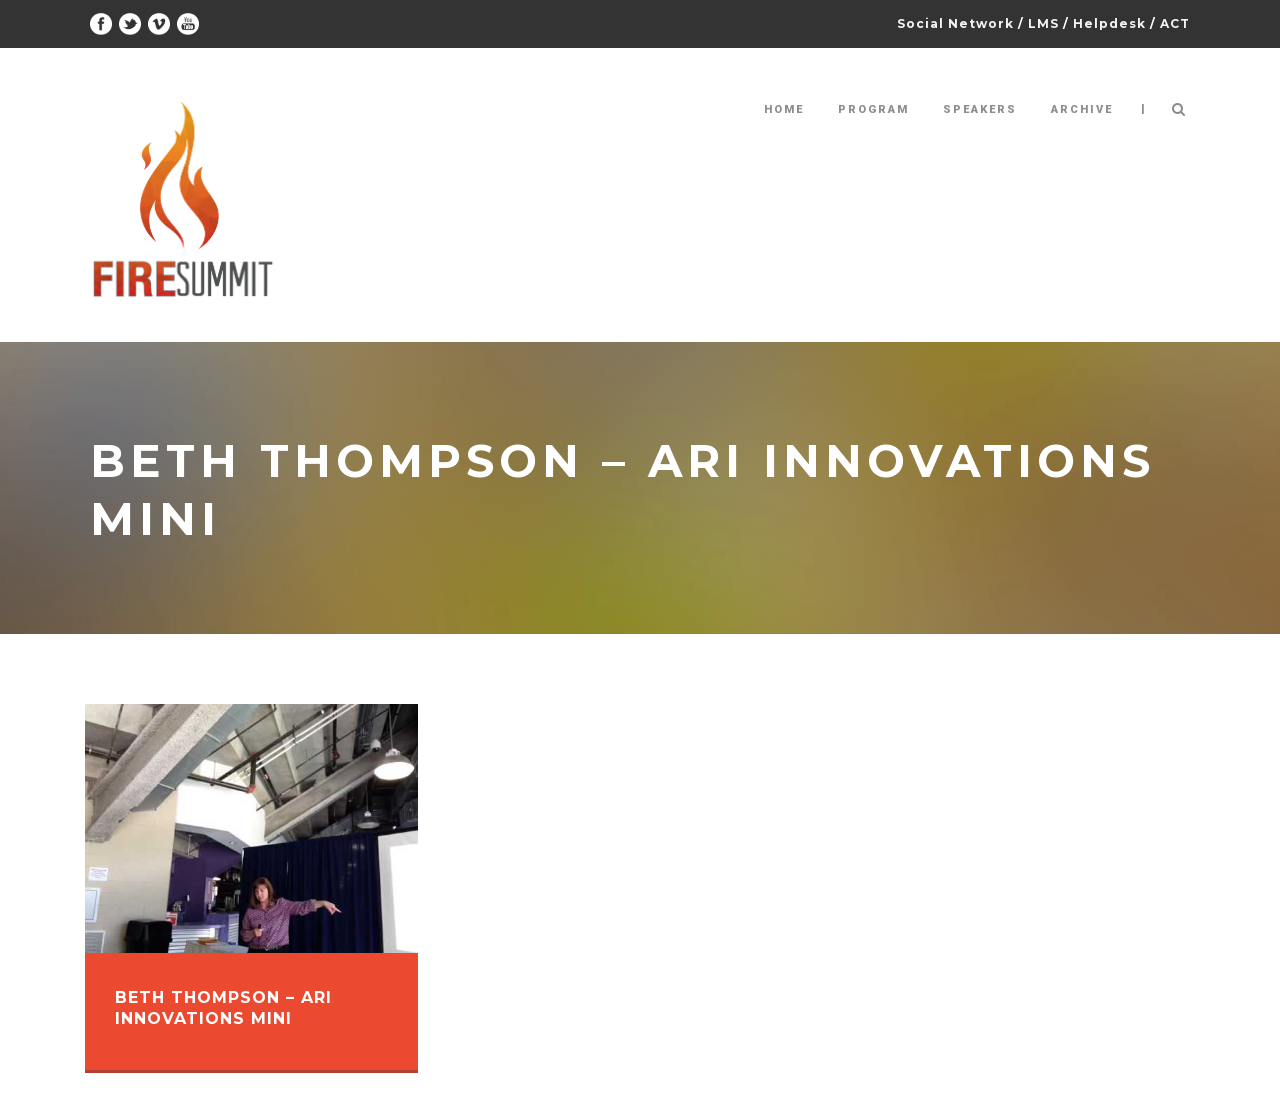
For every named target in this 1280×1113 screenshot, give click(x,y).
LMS (1043, 23)
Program (873, 109)
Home (784, 109)
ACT (1175, 23)
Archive (1082, 109)
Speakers (980, 109)
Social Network (955, 23)
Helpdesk (1109, 23)
